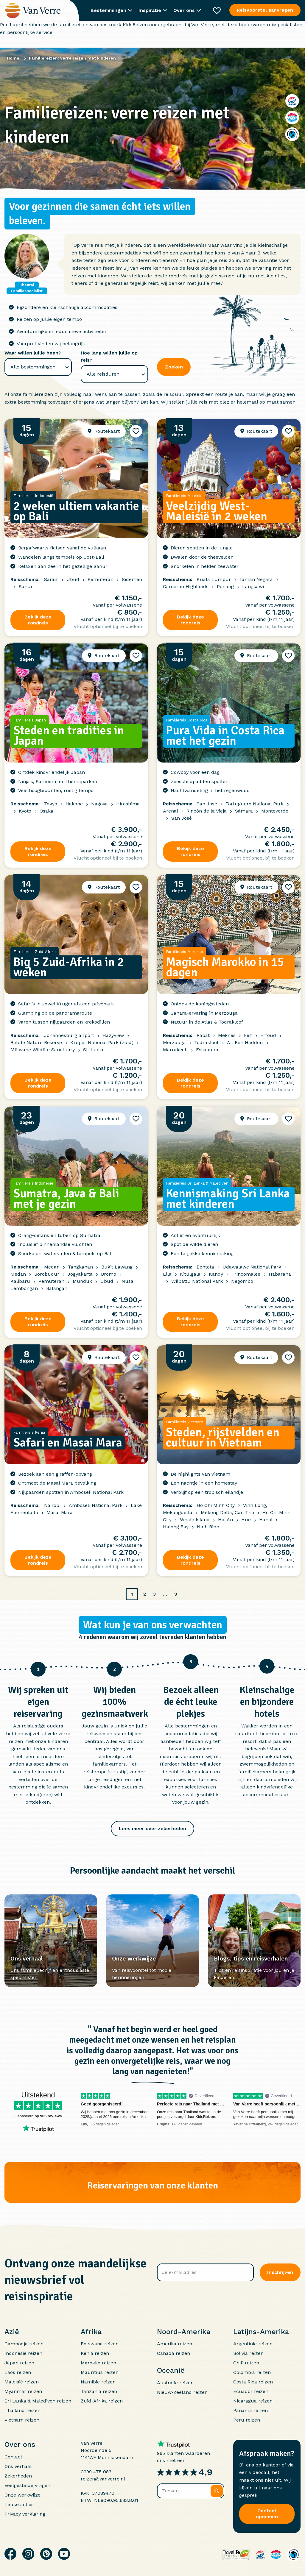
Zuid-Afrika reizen (102, 2401)
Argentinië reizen (253, 2344)
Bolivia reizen (248, 2353)
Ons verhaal (18, 2466)
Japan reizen (19, 2363)
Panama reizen (250, 2410)
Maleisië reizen (21, 2382)
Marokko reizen (98, 2363)
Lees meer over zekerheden (152, 1828)
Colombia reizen (252, 2372)
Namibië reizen (98, 2382)
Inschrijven (280, 2272)
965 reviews (51, 2116)
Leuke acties (19, 2504)
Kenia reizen (95, 2353)
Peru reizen (246, 2420)
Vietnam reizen (21, 2420)
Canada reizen (173, 2353)
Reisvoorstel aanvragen (265, 10)
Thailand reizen (22, 2410)
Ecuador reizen (250, 2391)
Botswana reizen (100, 2344)
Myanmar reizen (23, 2391)
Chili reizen (246, 2363)
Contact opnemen (267, 2513)
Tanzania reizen (99, 2391)
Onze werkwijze (22, 2495)
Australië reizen (175, 2383)
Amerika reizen (174, 2344)
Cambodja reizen (23, 2344)
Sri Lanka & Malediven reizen (37, 2401)
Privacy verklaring (24, 2514)
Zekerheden (18, 2476)
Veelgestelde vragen (27, 2485)
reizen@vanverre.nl (103, 2479)
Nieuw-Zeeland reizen (182, 2392)
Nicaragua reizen (253, 2401)
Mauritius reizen (100, 2372)
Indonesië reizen (23, 2353)
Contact (13, 2457)
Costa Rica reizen (253, 2382)
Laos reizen (17, 2372)
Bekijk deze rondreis (38, 620)
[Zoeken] (217, 2491)
